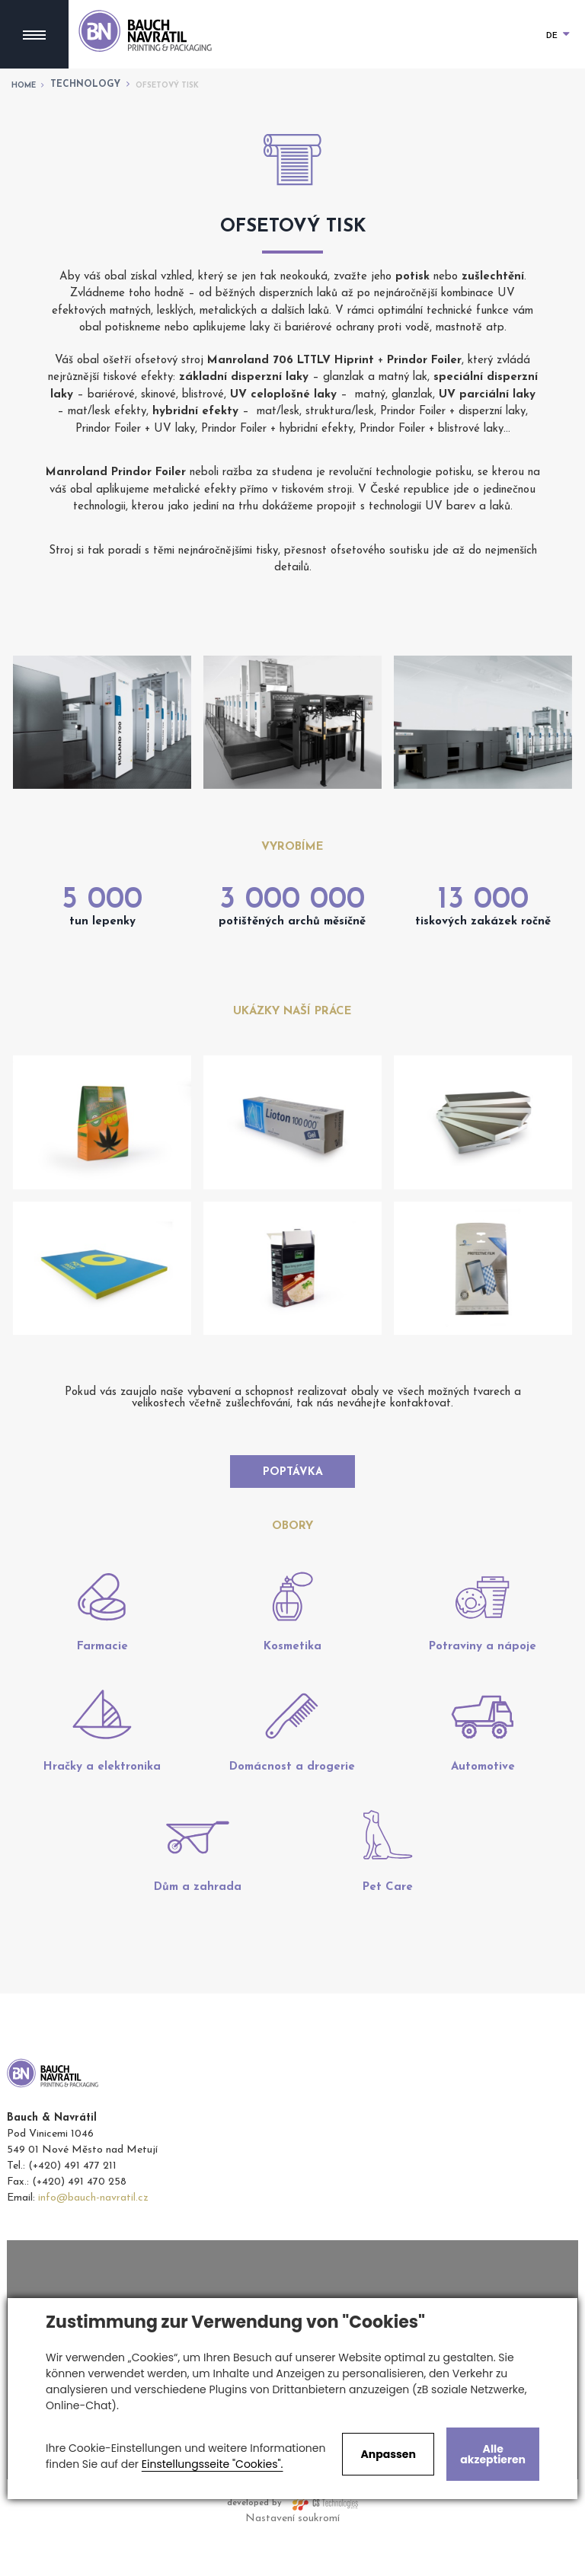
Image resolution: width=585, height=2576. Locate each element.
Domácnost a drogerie (292, 1803)
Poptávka (293, 1480)
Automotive (483, 1803)
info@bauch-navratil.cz (93, 2234)
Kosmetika (292, 1683)
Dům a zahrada (197, 1924)
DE (558, 36)
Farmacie (102, 1683)
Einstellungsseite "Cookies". (212, 2464)
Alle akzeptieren (493, 2454)
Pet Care (388, 1924)
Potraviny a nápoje (482, 1683)
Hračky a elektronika (102, 1803)
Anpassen (387, 2454)
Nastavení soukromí (292, 2555)
